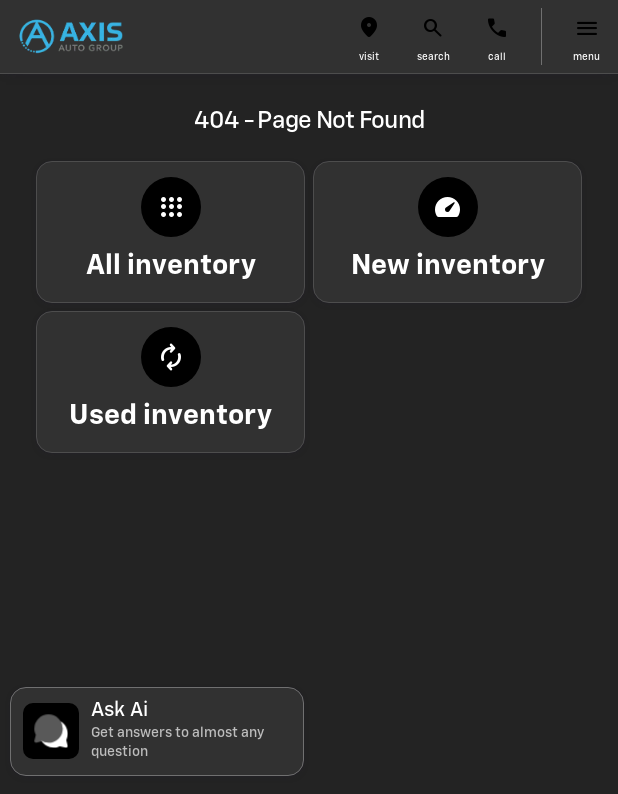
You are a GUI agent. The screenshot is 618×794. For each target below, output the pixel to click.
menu (586, 57)
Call (497, 57)
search (433, 57)
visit (369, 57)
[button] (369, 36)
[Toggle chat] (157, 731)
